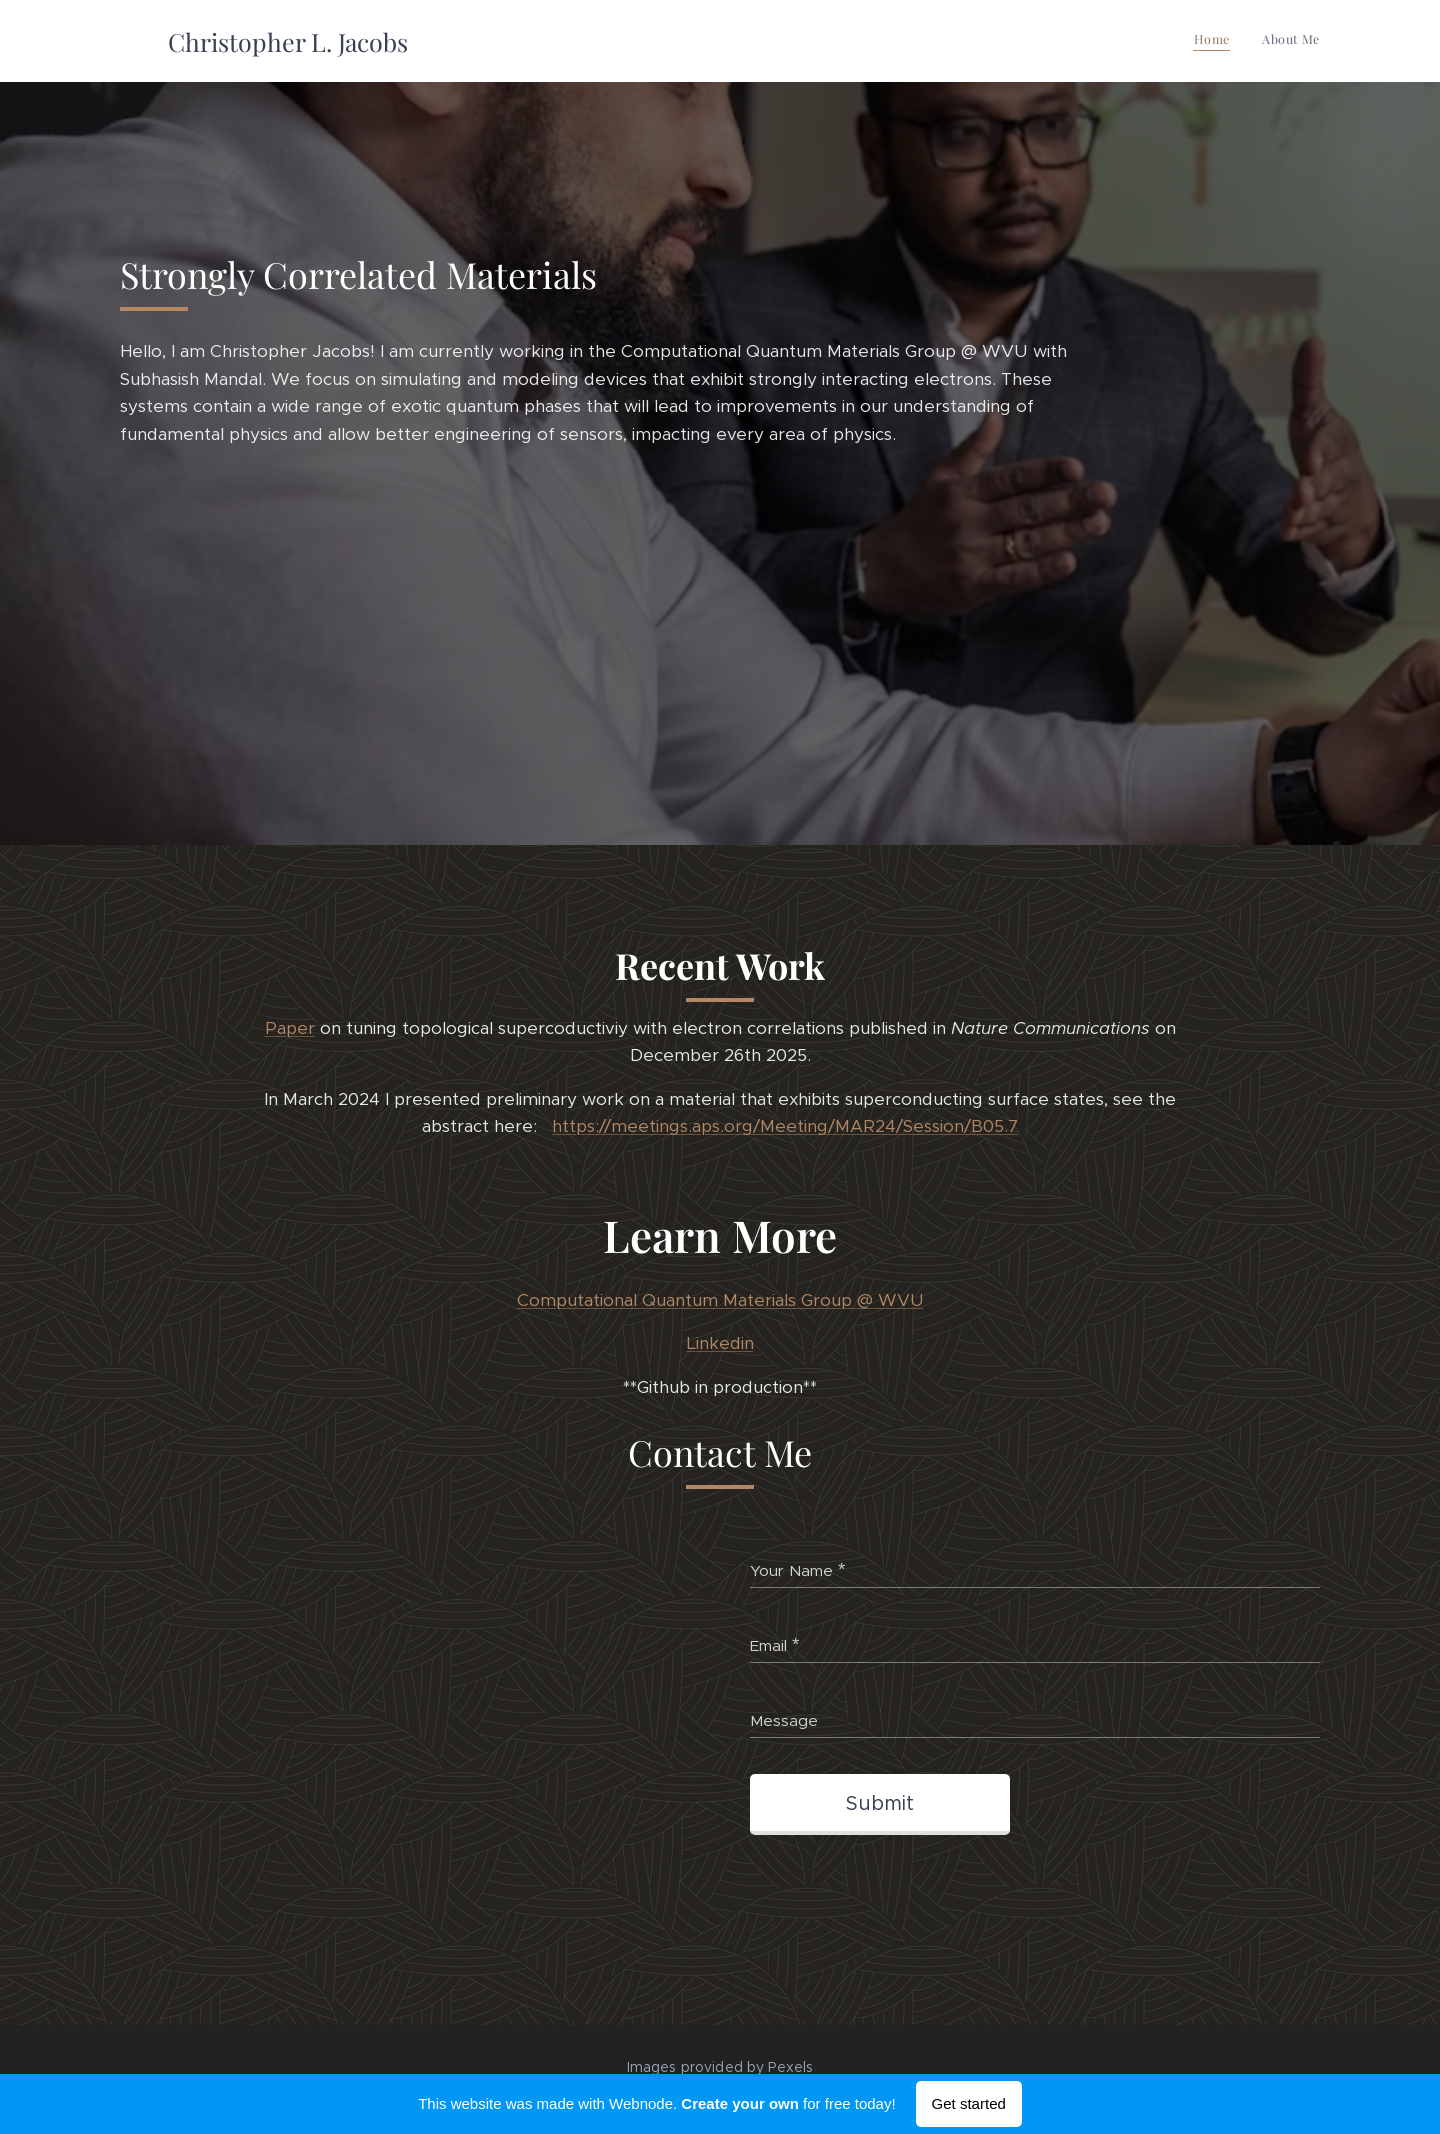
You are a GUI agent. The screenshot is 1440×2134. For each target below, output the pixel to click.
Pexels (790, 2067)
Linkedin (720, 1344)
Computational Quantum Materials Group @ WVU (720, 1300)
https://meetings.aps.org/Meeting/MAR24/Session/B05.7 (785, 1127)
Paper (290, 1028)
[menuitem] (1293, 41)
